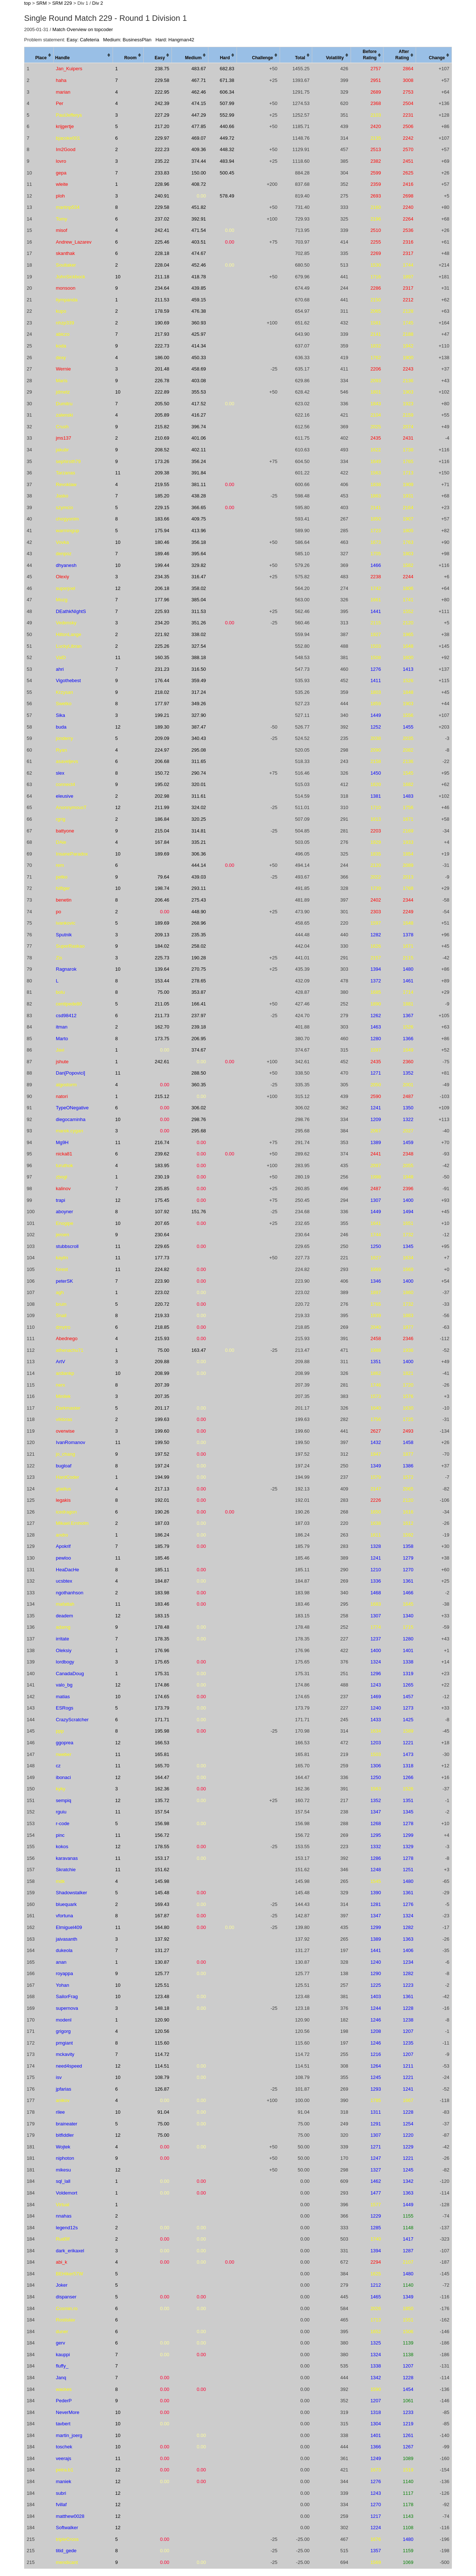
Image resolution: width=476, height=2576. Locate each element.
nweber (64, 1754)
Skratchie (66, 1869)
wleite (62, 184)
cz (58, 1765)
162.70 (162, 1027)
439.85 (199, 288)
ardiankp (65, 1373)
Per (59, 103)
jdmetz (63, 392)
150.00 (199, 173)
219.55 (162, 484)
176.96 (162, 1650)
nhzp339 (65, 323)
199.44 (162, 565)
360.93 (199, 323)
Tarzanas (65, 472)
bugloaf (64, 1465)
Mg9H (62, 1142)
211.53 (162, 299)
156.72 (162, 1835)
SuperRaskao (70, 946)
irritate (62, 1639)
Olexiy (62, 576)
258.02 (199, 946)
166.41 (199, 1004)
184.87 (162, 1581)
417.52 (199, 403)
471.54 (199, 230)
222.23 (162, 149)
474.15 (199, 103)
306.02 (199, 1107)
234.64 (162, 288)
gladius (63, 1489)
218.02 (162, 692)
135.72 (162, 1800)
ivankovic (65, 923)
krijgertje (65, 126)
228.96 (162, 184)
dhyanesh (66, 565)
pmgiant (64, 2043)
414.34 (199, 346)
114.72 (162, 2054)
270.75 (199, 969)
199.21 (162, 715)
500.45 (227, 173)
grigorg (63, 2031)
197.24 (162, 1465)
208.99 (162, 1373)
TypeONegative (72, 1107)
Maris (62, 380)
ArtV (60, 1361)
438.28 (199, 496)
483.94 (227, 161)
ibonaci (63, 1777)
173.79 (162, 1708)
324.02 (199, 807)
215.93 (162, 1338)
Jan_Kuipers (69, 68)
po (58, 911)
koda (61, 346)
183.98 (162, 1592)
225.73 (162, 957)
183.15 (162, 1615)
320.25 (199, 819)
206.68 (162, 761)
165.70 (162, 1765)
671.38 (227, 80)
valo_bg (64, 1685)
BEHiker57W (69, 2273)
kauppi (63, 2354)
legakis (63, 1500)
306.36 (199, 854)
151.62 (162, 1869)
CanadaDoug (70, 1673)
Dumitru (64, 403)
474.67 (199, 253)
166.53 (162, 1742)
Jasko (62, 496)
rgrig (60, 819)
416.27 (199, 415)
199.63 (162, 1419)
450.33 (199, 357)
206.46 (162, 900)
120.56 (162, 2031)
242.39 (162, 103)
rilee (60, 2112)
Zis (59, 957)
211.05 (162, 1004)
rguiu (61, 1812)
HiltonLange (68, 634)
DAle (61, 842)
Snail (61, 1315)
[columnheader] (39, 55)
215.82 (162, 426)
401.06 (199, 438)
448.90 (199, 911)
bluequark (66, 1904)
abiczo (63, 334)
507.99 (227, 103)
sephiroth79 (68, 461)
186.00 (162, 357)
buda (61, 727)
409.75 (199, 519)
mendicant (67, 2562)
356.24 (199, 461)
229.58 (162, 80)
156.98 (162, 1823)
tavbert (63, 2423)
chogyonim (67, 519)
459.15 (199, 299)
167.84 (162, 842)
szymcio (64, 507)
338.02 (199, 634)
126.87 (162, 2089)
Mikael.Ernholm (72, 1523)
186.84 (162, 819)
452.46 (199, 265)
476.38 (199, 311)
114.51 (162, 2066)
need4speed (69, 2066)
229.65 (162, 1246)
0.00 (201, 196)
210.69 (162, 438)
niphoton (65, 2158)
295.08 (199, 750)
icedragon (66, 1512)
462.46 (199, 92)
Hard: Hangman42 (174, 39)
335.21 (199, 842)
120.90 (162, 2020)
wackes (64, 2389)
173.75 (162, 1038)
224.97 (162, 750)
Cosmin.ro (67, 2308)
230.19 (162, 1177)
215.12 (162, 1096)
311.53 (199, 611)
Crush (62, 426)
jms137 (63, 438)
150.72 (162, 773)
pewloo (63, 1558)
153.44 (162, 981)
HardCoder (67, 1477)
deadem (64, 1615)
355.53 (199, 392)
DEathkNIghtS (71, 611)
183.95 (162, 1165)
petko (62, 877)
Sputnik (64, 934)
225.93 (162, 611)
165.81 (162, 1754)
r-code (62, 1823)
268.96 (199, 923)
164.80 (162, 1927)
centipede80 (69, 1004)
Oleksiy (64, 1650)
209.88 (162, 1361)
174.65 (162, 1696)
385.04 (199, 599)
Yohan (62, 1985)
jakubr (62, 449)
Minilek (63, 1396)
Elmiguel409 (69, 1927)
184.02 (162, 946)
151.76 (199, 1211)
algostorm (66, 1084)
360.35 (199, 1084)
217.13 (162, 1489)
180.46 (162, 542)
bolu (60, 992)
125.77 (162, 1973)
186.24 (162, 1535)
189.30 (162, 727)
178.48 (162, 1627)
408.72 (199, 184)
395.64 (199, 553)
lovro (61, 161)
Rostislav (65, 2320)
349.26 (199, 703)
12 (117, 588)
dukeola (64, 1950)
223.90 (162, 1281)
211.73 (162, 1015)
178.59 (162, 311)
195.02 (162, 784)
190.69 (162, 323)
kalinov (63, 1188)
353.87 (199, 992)
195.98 (162, 1731)
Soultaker (66, 265)
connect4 (65, 784)
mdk (60, 1881)
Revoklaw (66, 484)
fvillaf (61, 2504)
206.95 (199, 1038)
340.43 (199, 738)
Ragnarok (66, 969)
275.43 (199, 900)
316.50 (199, 669)
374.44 (199, 161)
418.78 (199, 276)
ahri (60, 669)
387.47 (199, 727)
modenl (64, 2020)
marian (63, 92)
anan (61, 1962)
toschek (64, 2446)
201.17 (162, 1408)
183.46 (162, 1604)
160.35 (162, 657)
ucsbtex (64, 1581)
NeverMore (67, 2412)
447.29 (199, 115)
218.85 (162, 1327)
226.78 (162, 380)
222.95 (162, 92)
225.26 (162, 646)
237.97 (199, 1015)
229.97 (162, 138)
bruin (61, 1304)
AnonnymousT (71, 807)
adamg (63, 1627)
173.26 (162, 461)
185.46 (162, 1558)
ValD (61, 657)
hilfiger (63, 888)
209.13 (162, 934)
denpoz (64, 553)
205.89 (162, 415)
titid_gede (66, 2550)
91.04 (164, 2112)
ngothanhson (69, 1592)
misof (61, 230)
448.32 (227, 149)
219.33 (162, 1315)
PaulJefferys (69, 115)
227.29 (162, 115)
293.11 (199, 888)
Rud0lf (63, 2239)
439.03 (199, 877)
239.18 (199, 1027)
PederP (64, 2400)
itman (62, 1027)
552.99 (227, 115)
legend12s (67, 2227)
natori (62, 1096)
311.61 (199, 796)
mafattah (65, 1604)
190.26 (162, 1512)
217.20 (162, 126)
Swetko (64, 703)
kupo (61, 311)
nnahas (64, 2216)
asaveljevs (67, 761)
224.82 (162, 1269)
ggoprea (64, 1742)
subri (61, 2493)
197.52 (162, 1454)
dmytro (63, 1327)
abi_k (61, 2262)
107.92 (162, 1211)
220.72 (162, 1304)
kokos (62, 1846)
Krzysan (64, 692)
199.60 (162, 1431)
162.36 (162, 1788)
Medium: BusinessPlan (127, 39)
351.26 (199, 622)
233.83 (162, 173)
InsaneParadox (72, 854)
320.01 (199, 784)
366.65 (199, 507)
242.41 (162, 230)
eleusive (64, 796)
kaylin (62, 1257)
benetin (64, 900)
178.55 (162, 1846)
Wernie (63, 369)
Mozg (62, 599)
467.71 (199, 80)
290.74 (199, 773)
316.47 (199, 576)
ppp (60, 1731)
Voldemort (67, 2193)
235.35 (199, 934)
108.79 (162, 2077)
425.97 (199, 334)
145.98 (162, 1881)
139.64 (162, 969)
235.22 (162, 161)
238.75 (162, 68)
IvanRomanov (70, 1442)
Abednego (67, 1338)
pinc (60, 1835)
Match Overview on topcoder (82, 29)
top (27, 3)
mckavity (65, 2054)
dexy (61, 357)
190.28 (199, 957)
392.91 (199, 219)
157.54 (162, 1812)
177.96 (162, 599)
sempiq (63, 1800)
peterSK (64, 1281)
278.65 (199, 981)
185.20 (162, 496)
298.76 (199, 1119)
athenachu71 (69, 1350)
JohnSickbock (70, 276)
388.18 (199, 657)
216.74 (162, 1142)
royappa (64, 1973)
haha (61, 80)
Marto (62, 1038)
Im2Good (65, 149)
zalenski (64, 415)
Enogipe (64, 1223)
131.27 (162, 1950)
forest (62, 1269)
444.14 (199, 865)
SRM (41, 3)
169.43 (162, 1904)
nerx (60, 1385)
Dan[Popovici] (70, 1073)
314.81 (199, 831)
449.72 (227, 138)
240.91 (162, 196)
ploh (60, 196)
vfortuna (64, 1915)
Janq (61, 2377)
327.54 (199, 646)
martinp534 (68, 207)
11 (117, 472)
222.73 (162, 346)
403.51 (199, 242)
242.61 (162, 1061)
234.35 (162, 576)
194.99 (162, 1477)
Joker (62, 2285)
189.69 (162, 854)
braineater (67, 2123)
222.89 (162, 392)
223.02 (162, 1292)
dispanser (66, 2296)
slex (60, 773)
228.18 (162, 253)
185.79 (162, 1546)
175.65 (162, 1662)
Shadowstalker (71, 1892)
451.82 (199, 207)
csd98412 (66, 1015)
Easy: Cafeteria (83, 39)
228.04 (162, 265)
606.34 (227, 92)
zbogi (61, 1177)
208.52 (162, 449)
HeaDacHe (67, 1569)
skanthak (65, 253)
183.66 (162, 519)
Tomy (61, 219)
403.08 (199, 380)
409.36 (199, 149)
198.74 (162, 888)
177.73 (162, 1257)
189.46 (162, 553)
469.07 (199, 138)
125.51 (162, 1985)
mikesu (63, 2170)
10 (117, 276)
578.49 (227, 196)
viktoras (64, 1419)
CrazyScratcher (72, 1719)
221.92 (162, 634)
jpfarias (63, 2089)
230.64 (162, 1234)
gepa (61, 173)
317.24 (199, 692)
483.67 (199, 68)
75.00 (164, 992)
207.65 (162, 1223)
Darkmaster (68, 1408)
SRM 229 (62, 3)
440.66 (227, 126)
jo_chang (65, 1454)
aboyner (64, 1211)
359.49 (199, 680)
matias (63, 1696)
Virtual (62, 2204)
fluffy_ (62, 2366)
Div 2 (97, 3)
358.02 (199, 588)
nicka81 (64, 1154)
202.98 (162, 796)
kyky (60, 1788)
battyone (65, 831)
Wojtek (63, 2147)
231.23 (162, 669)
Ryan (61, 750)
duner (62, 2331)
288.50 (199, 1073)
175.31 (162, 1673)
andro (62, 1535)
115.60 (162, 2043)
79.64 (164, 877)
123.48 (162, 1996)
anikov (63, 2100)
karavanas (67, 1858)
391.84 (199, 472)
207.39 (162, 1385)
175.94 (162, 530)
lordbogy (65, 1662)
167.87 (162, 1915)
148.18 (162, 2008)
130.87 (162, 1962)
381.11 (199, 484)
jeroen (62, 1234)
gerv (60, 2343)
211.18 (162, 276)
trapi (60, 1200)
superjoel (65, 588)
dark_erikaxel (70, 2250)
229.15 (162, 507)
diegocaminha (71, 1119)
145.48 (162, 1892)
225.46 (162, 242)
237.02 (162, 219)
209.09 (162, 738)
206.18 (162, 588)
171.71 (162, 1719)
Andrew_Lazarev (74, 242)
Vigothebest (68, 680)
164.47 (162, 1777)
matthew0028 (70, 2516)
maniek (63, 2481)
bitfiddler (65, 2135)
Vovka (62, 542)
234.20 (162, 622)
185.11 (162, 1569)
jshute (62, 1061)
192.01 (162, 1500)
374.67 (199, 1050)
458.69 (199, 369)
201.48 (162, 369)
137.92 (162, 1939)
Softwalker (67, 2527)
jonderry (64, 738)
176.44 (162, 680)
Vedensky (66, 622)
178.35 (162, 1639)
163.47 (199, 1350)
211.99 (162, 807)
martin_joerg (69, 2435)
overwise (65, 1431)
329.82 (199, 565)
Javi (60, 1050)
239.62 (162, 1154)
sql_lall (63, 2181)
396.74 (199, 426)
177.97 (162, 703)
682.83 (227, 68)
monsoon (65, 288)
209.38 (162, 472)
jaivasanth (67, 1939)
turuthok (64, 1165)
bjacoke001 (68, 138)
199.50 (162, 1442)
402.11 (199, 449)
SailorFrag (67, 1996)
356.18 (199, 542)
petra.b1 (64, 2469)
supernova (67, 2008)
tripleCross (67, 2539)
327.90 (199, 715)
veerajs (63, 2458)
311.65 (199, 761)
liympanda (67, 299)
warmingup (67, 530)
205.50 (162, 403)
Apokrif (63, 1546)
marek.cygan (69, 1130)
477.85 (199, 126)
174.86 (162, 1685)
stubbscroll (67, 1246)
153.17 (162, 1858)
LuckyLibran (69, 646)
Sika (60, 715)
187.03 (162, 1523)
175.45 (162, 1200)
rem (60, 865)
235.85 (162, 1188)
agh (60, 1292)
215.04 (162, 831)
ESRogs (64, 1708)
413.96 (199, 530)
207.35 (162, 1396)
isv (59, 2077)
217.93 (162, 334)
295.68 (199, 1130)
